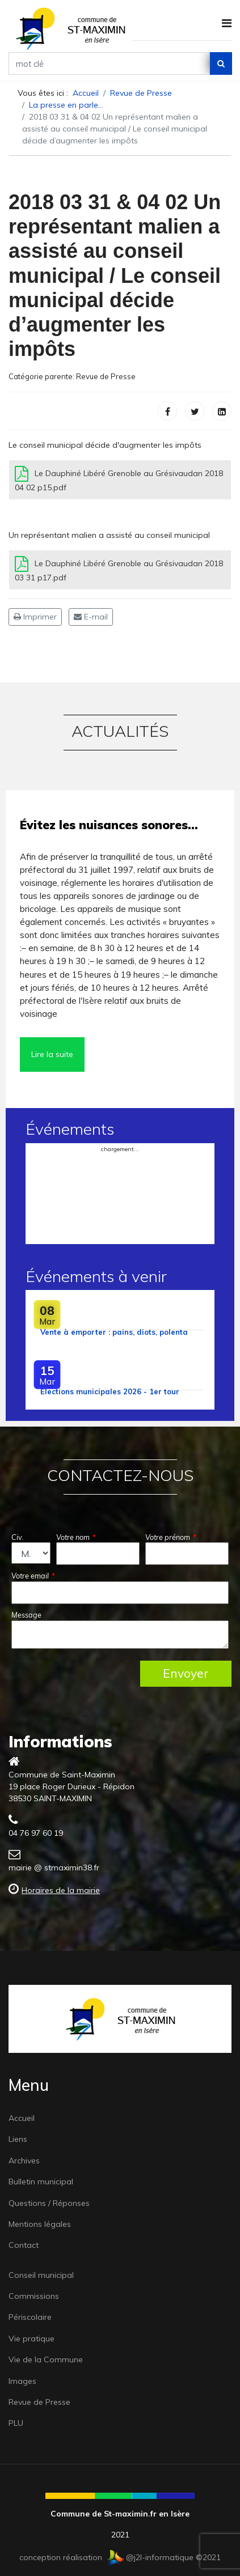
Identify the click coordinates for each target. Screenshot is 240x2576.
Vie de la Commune (46, 2359)
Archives (24, 2160)
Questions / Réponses (49, 2203)
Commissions (34, 2296)
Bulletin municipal (41, 2181)
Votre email (33, 1575)
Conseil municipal (41, 2275)
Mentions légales (40, 2224)
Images (22, 2381)
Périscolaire (30, 2317)
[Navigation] (226, 23)
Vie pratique (31, 2338)
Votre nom (76, 1537)
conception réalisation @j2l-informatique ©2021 (120, 2557)
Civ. (17, 1537)
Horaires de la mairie (61, 1890)
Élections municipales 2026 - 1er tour (109, 1391)
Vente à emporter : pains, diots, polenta (114, 1331)
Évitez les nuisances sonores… (109, 824)
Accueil (22, 2118)
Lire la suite (52, 1054)
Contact (24, 2245)
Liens (18, 2139)
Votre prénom (170, 1537)
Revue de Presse (106, 376)
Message (26, 1614)
